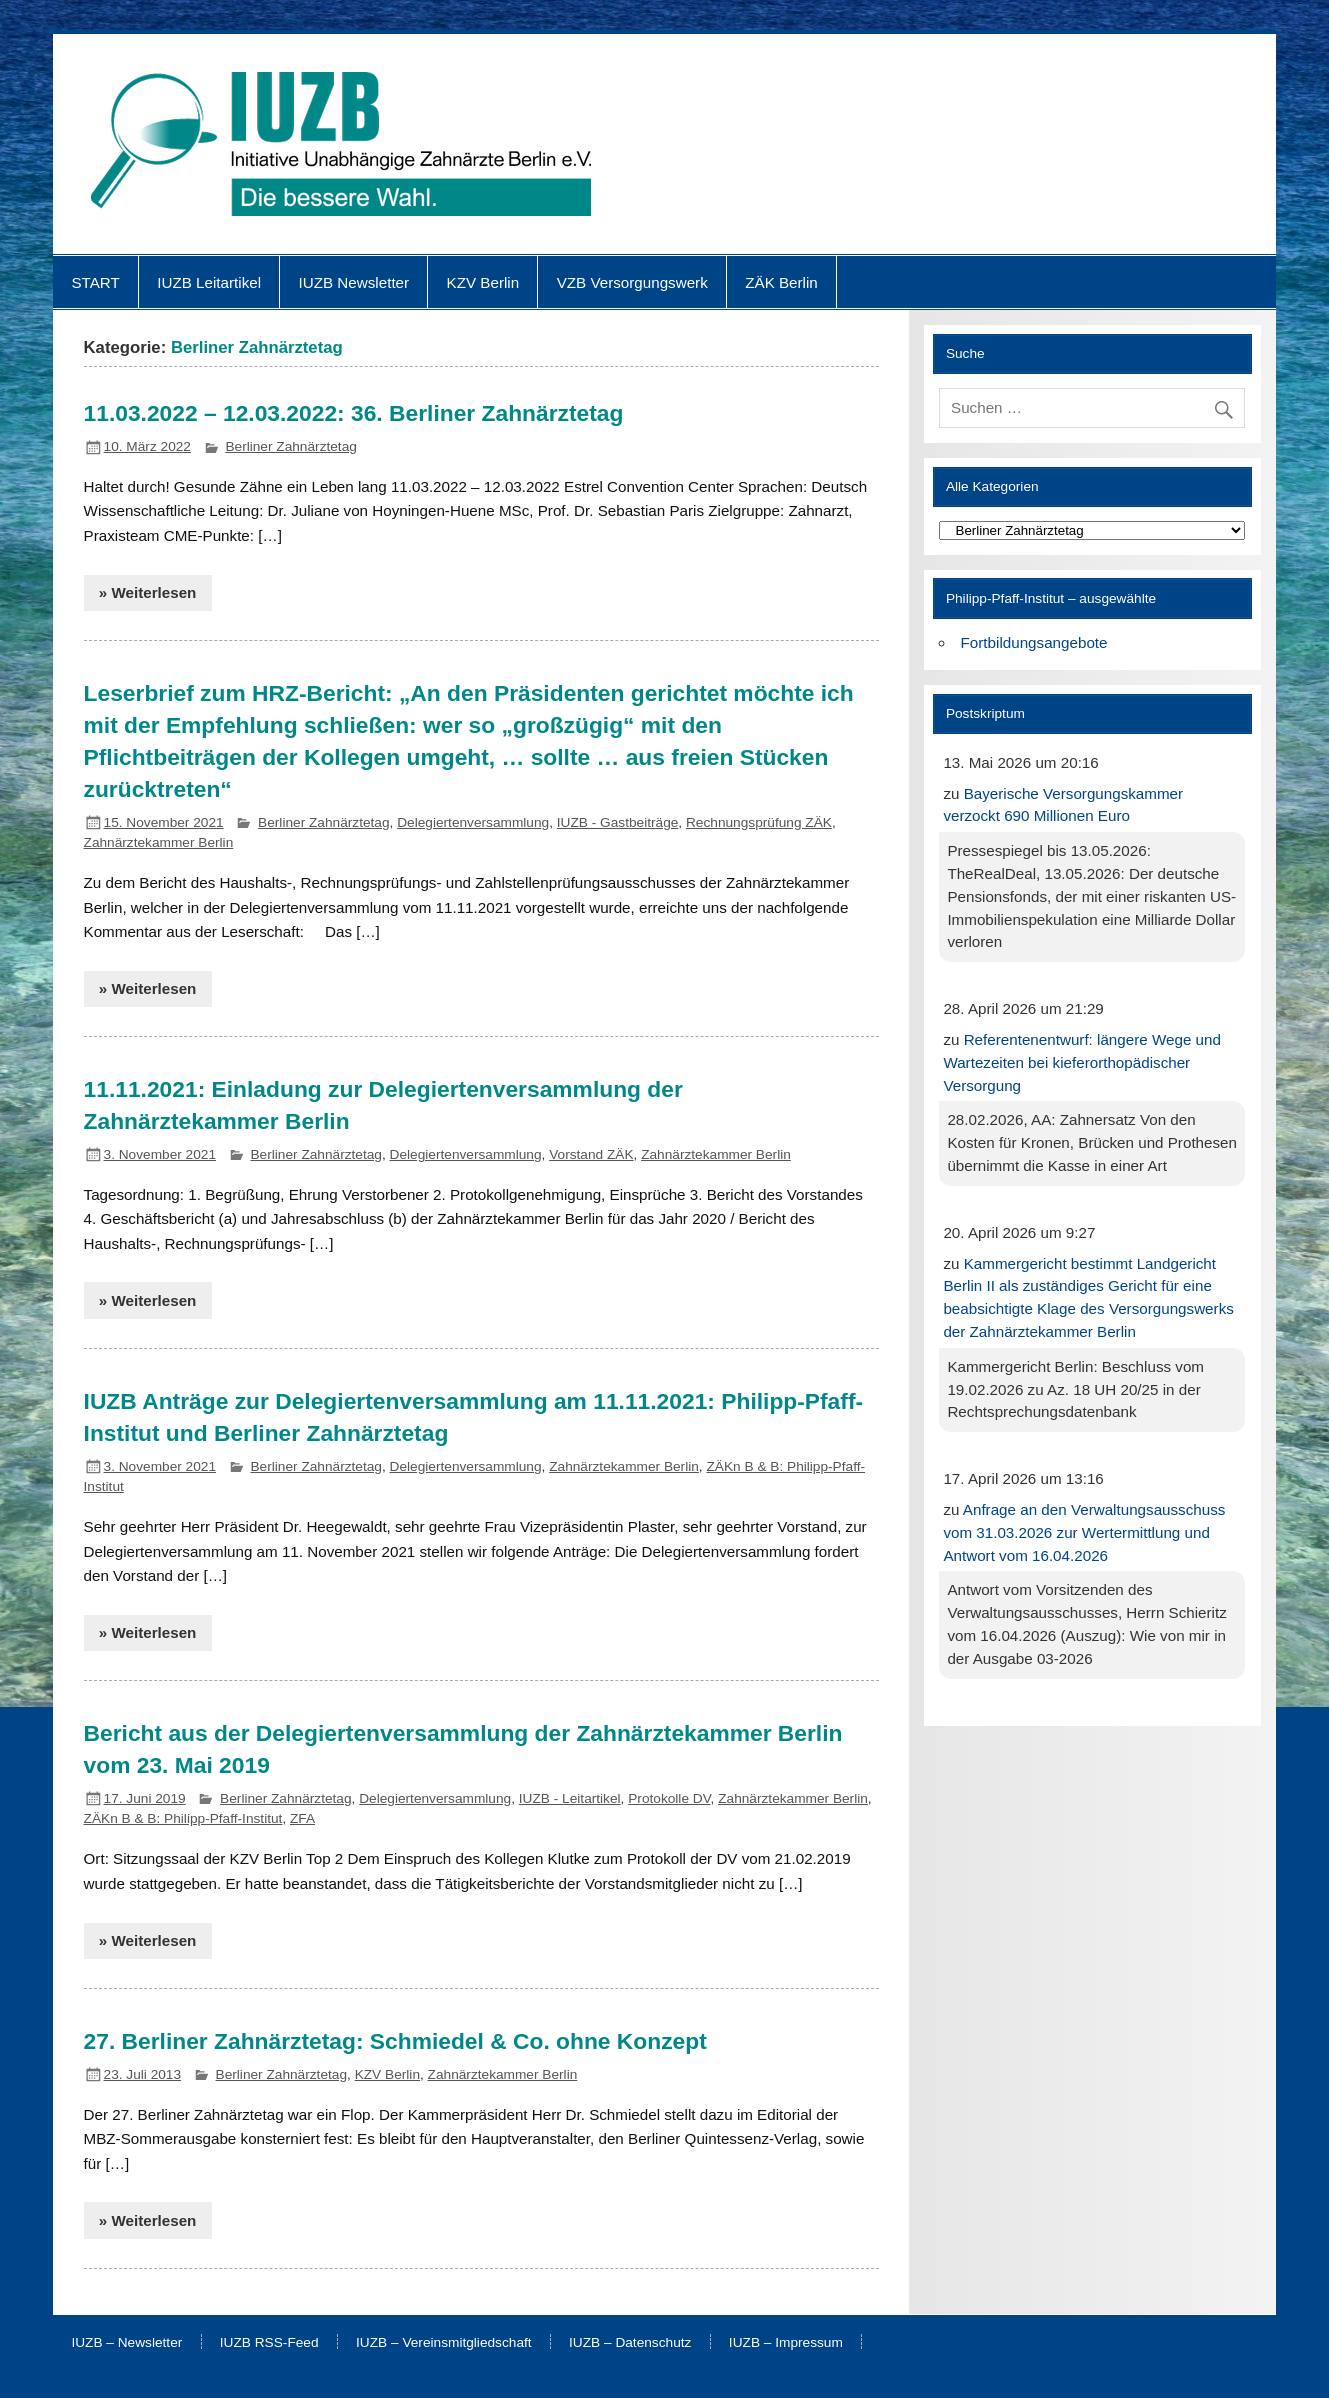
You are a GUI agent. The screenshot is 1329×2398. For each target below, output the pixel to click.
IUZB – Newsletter (126, 2343)
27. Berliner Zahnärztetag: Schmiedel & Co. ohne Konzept (395, 2041)
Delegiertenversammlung (473, 822)
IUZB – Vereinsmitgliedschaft (444, 2343)
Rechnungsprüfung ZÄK (759, 822)
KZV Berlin (483, 282)
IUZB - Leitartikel (570, 1798)
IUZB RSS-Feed (269, 2343)
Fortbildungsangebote (1034, 642)
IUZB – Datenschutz (630, 2343)
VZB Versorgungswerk (632, 282)
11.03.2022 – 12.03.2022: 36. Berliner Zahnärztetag (354, 413)
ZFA (302, 1818)
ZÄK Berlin (781, 282)
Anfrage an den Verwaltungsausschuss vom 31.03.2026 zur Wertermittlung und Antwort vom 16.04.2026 (1084, 1532)
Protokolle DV (669, 1798)
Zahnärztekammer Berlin (159, 842)
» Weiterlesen (148, 592)
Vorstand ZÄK (591, 1154)
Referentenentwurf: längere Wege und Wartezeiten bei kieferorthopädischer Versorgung (1082, 1062)
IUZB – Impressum (786, 2343)
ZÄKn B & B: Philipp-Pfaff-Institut (183, 1818)
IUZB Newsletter (354, 282)
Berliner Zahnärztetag (290, 446)
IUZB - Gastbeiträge (618, 822)
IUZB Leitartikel (209, 282)
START (95, 282)
